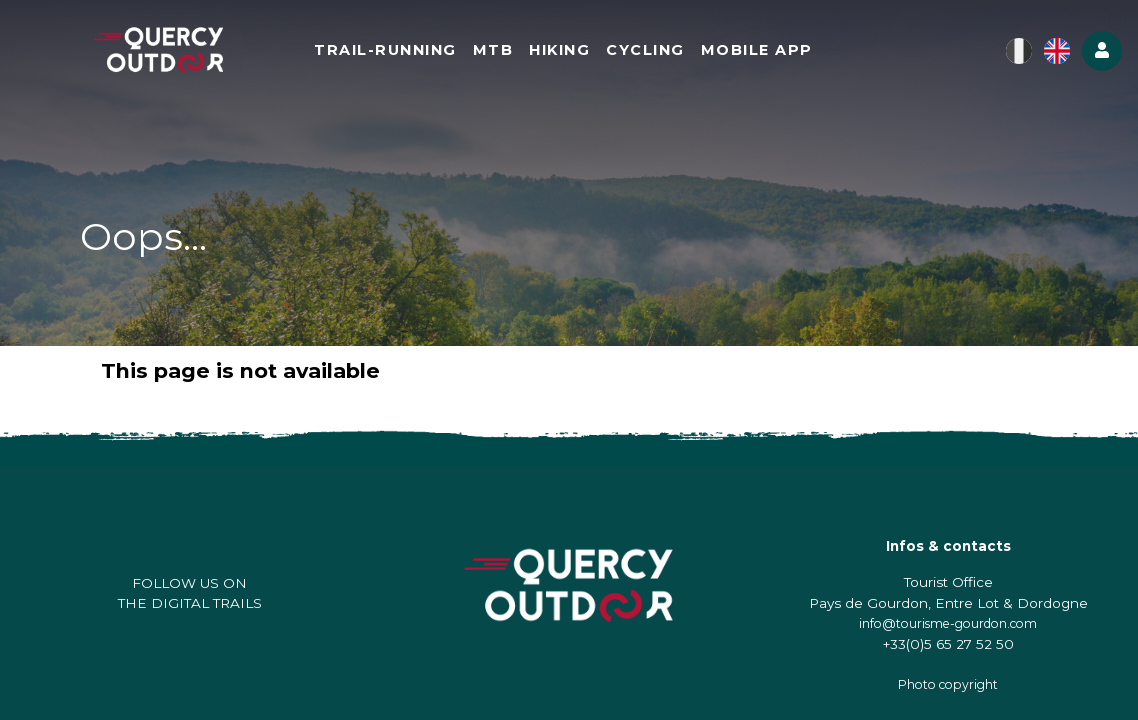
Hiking (559, 50)
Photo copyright (948, 684)
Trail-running (385, 50)
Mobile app (757, 50)
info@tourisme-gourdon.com (948, 623)
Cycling (645, 50)
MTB (493, 50)
